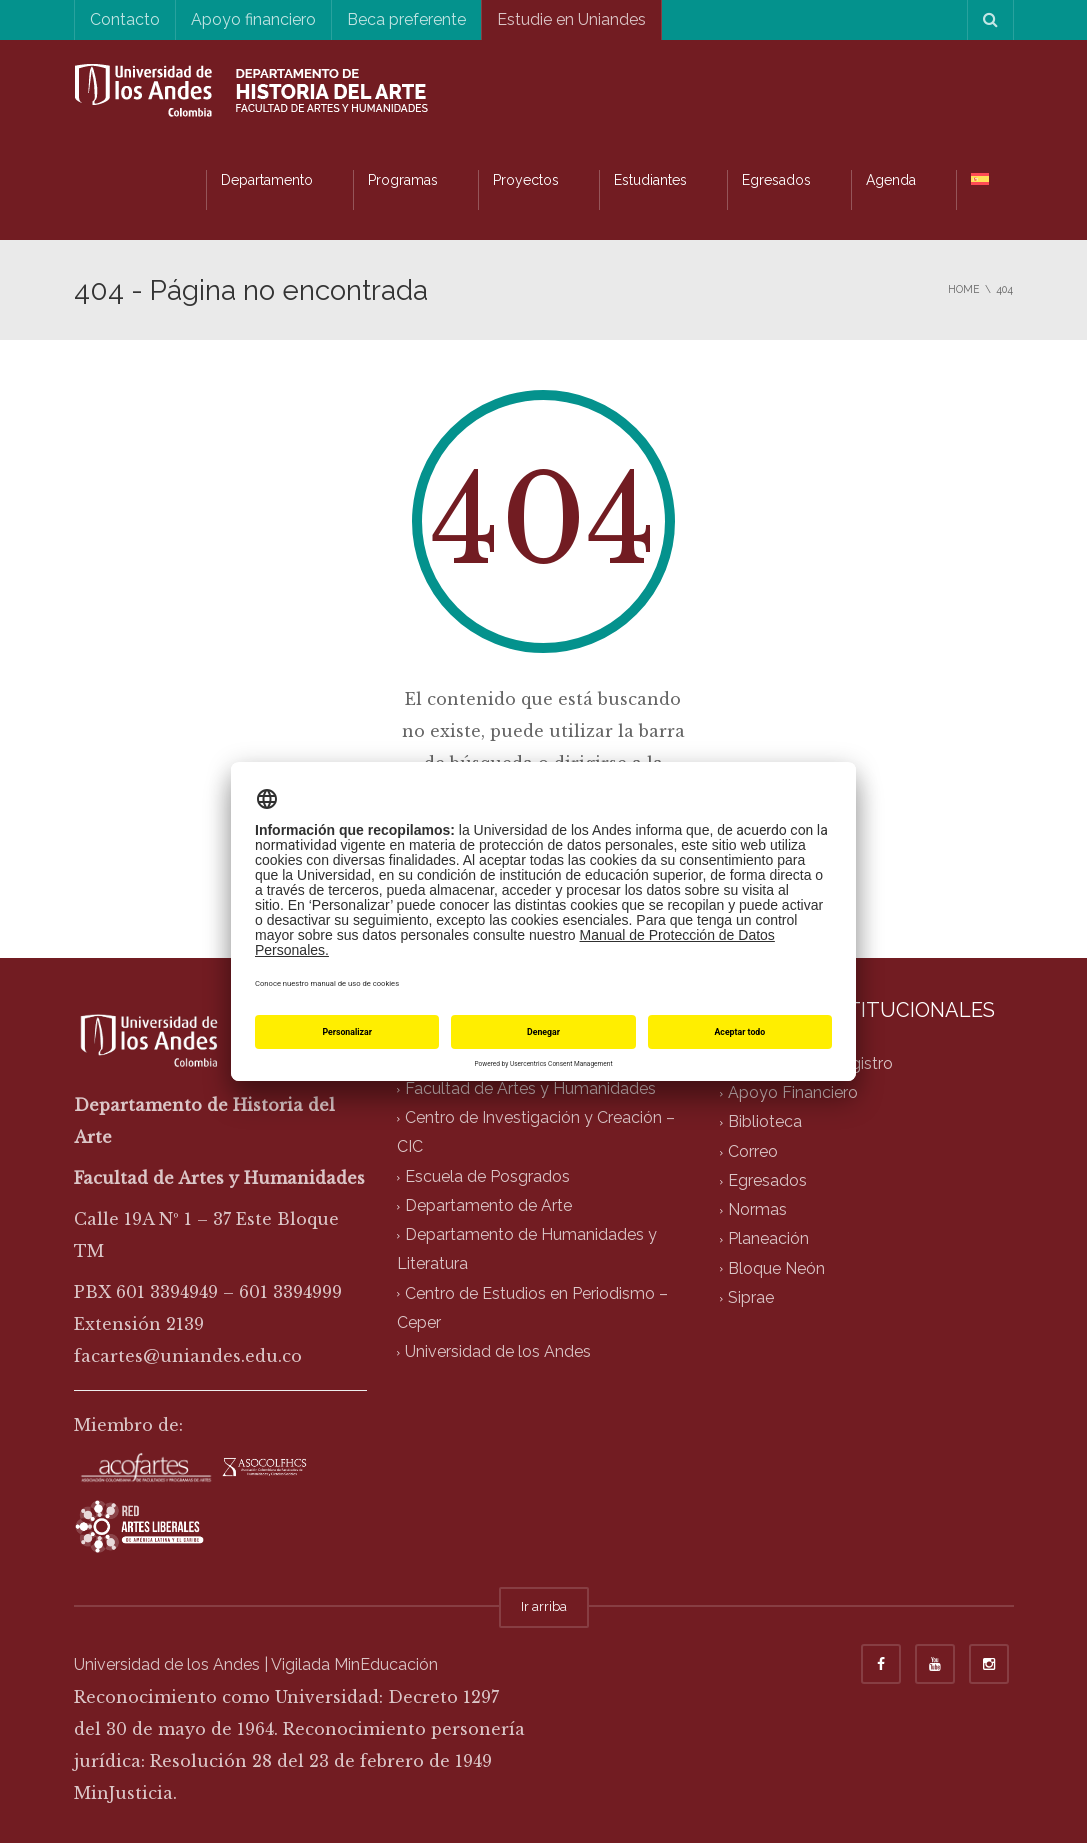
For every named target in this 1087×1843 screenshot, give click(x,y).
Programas (403, 180)
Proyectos (526, 180)
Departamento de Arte (488, 1205)
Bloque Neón (776, 1268)
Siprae (751, 1297)
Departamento (267, 180)
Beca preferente (406, 19)
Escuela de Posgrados (487, 1176)
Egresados (776, 180)
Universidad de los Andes (498, 1352)
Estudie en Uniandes (571, 19)
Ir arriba (544, 1606)
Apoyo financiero (253, 19)
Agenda (891, 180)
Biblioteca (765, 1122)
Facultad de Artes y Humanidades (530, 1088)
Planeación (768, 1239)
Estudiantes (650, 180)
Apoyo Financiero (793, 1093)
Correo (753, 1151)
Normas (757, 1210)
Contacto (125, 19)
